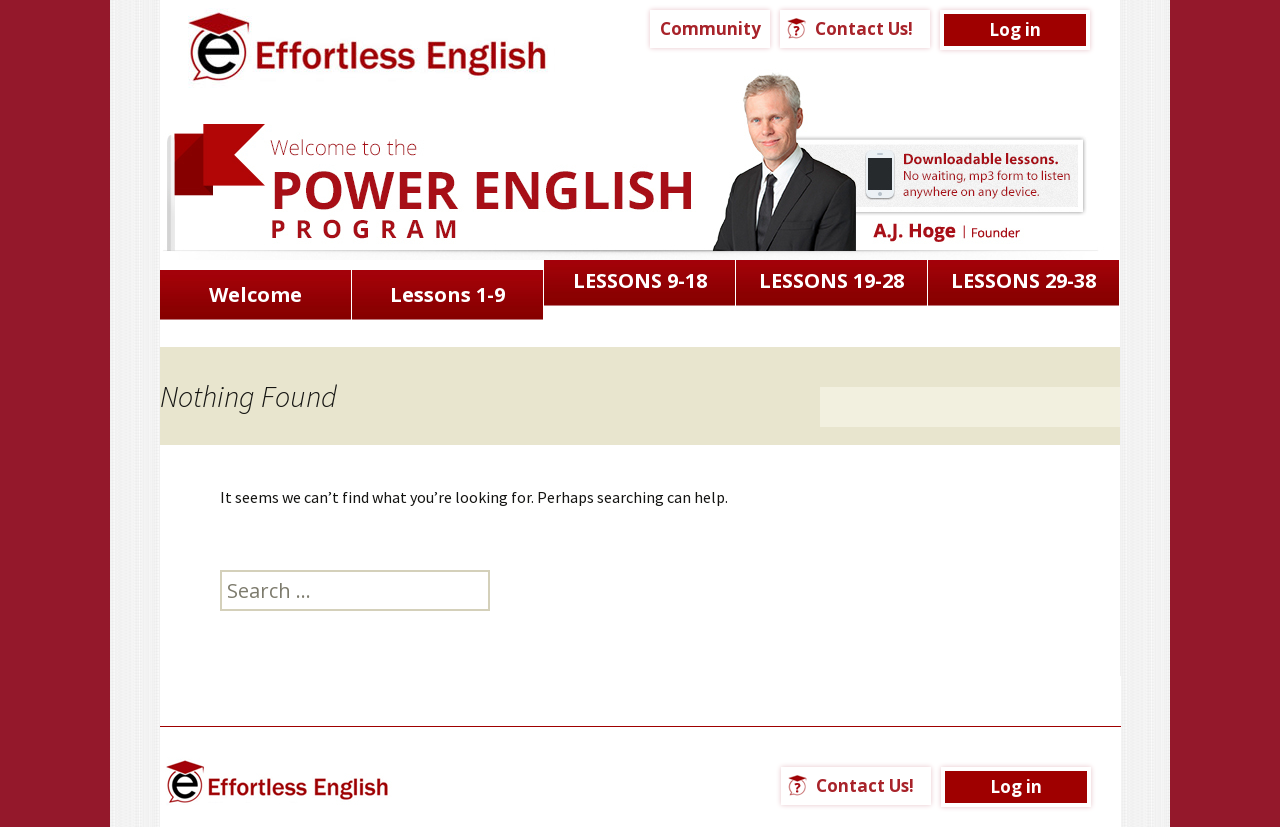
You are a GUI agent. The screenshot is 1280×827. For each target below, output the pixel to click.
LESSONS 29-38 (1023, 280)
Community (710, 28)
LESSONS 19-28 (831, 280)
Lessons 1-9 (447, 294)
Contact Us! (864, 28)
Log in (1015, 29)
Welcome (255, 294)
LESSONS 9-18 (640, 280)
